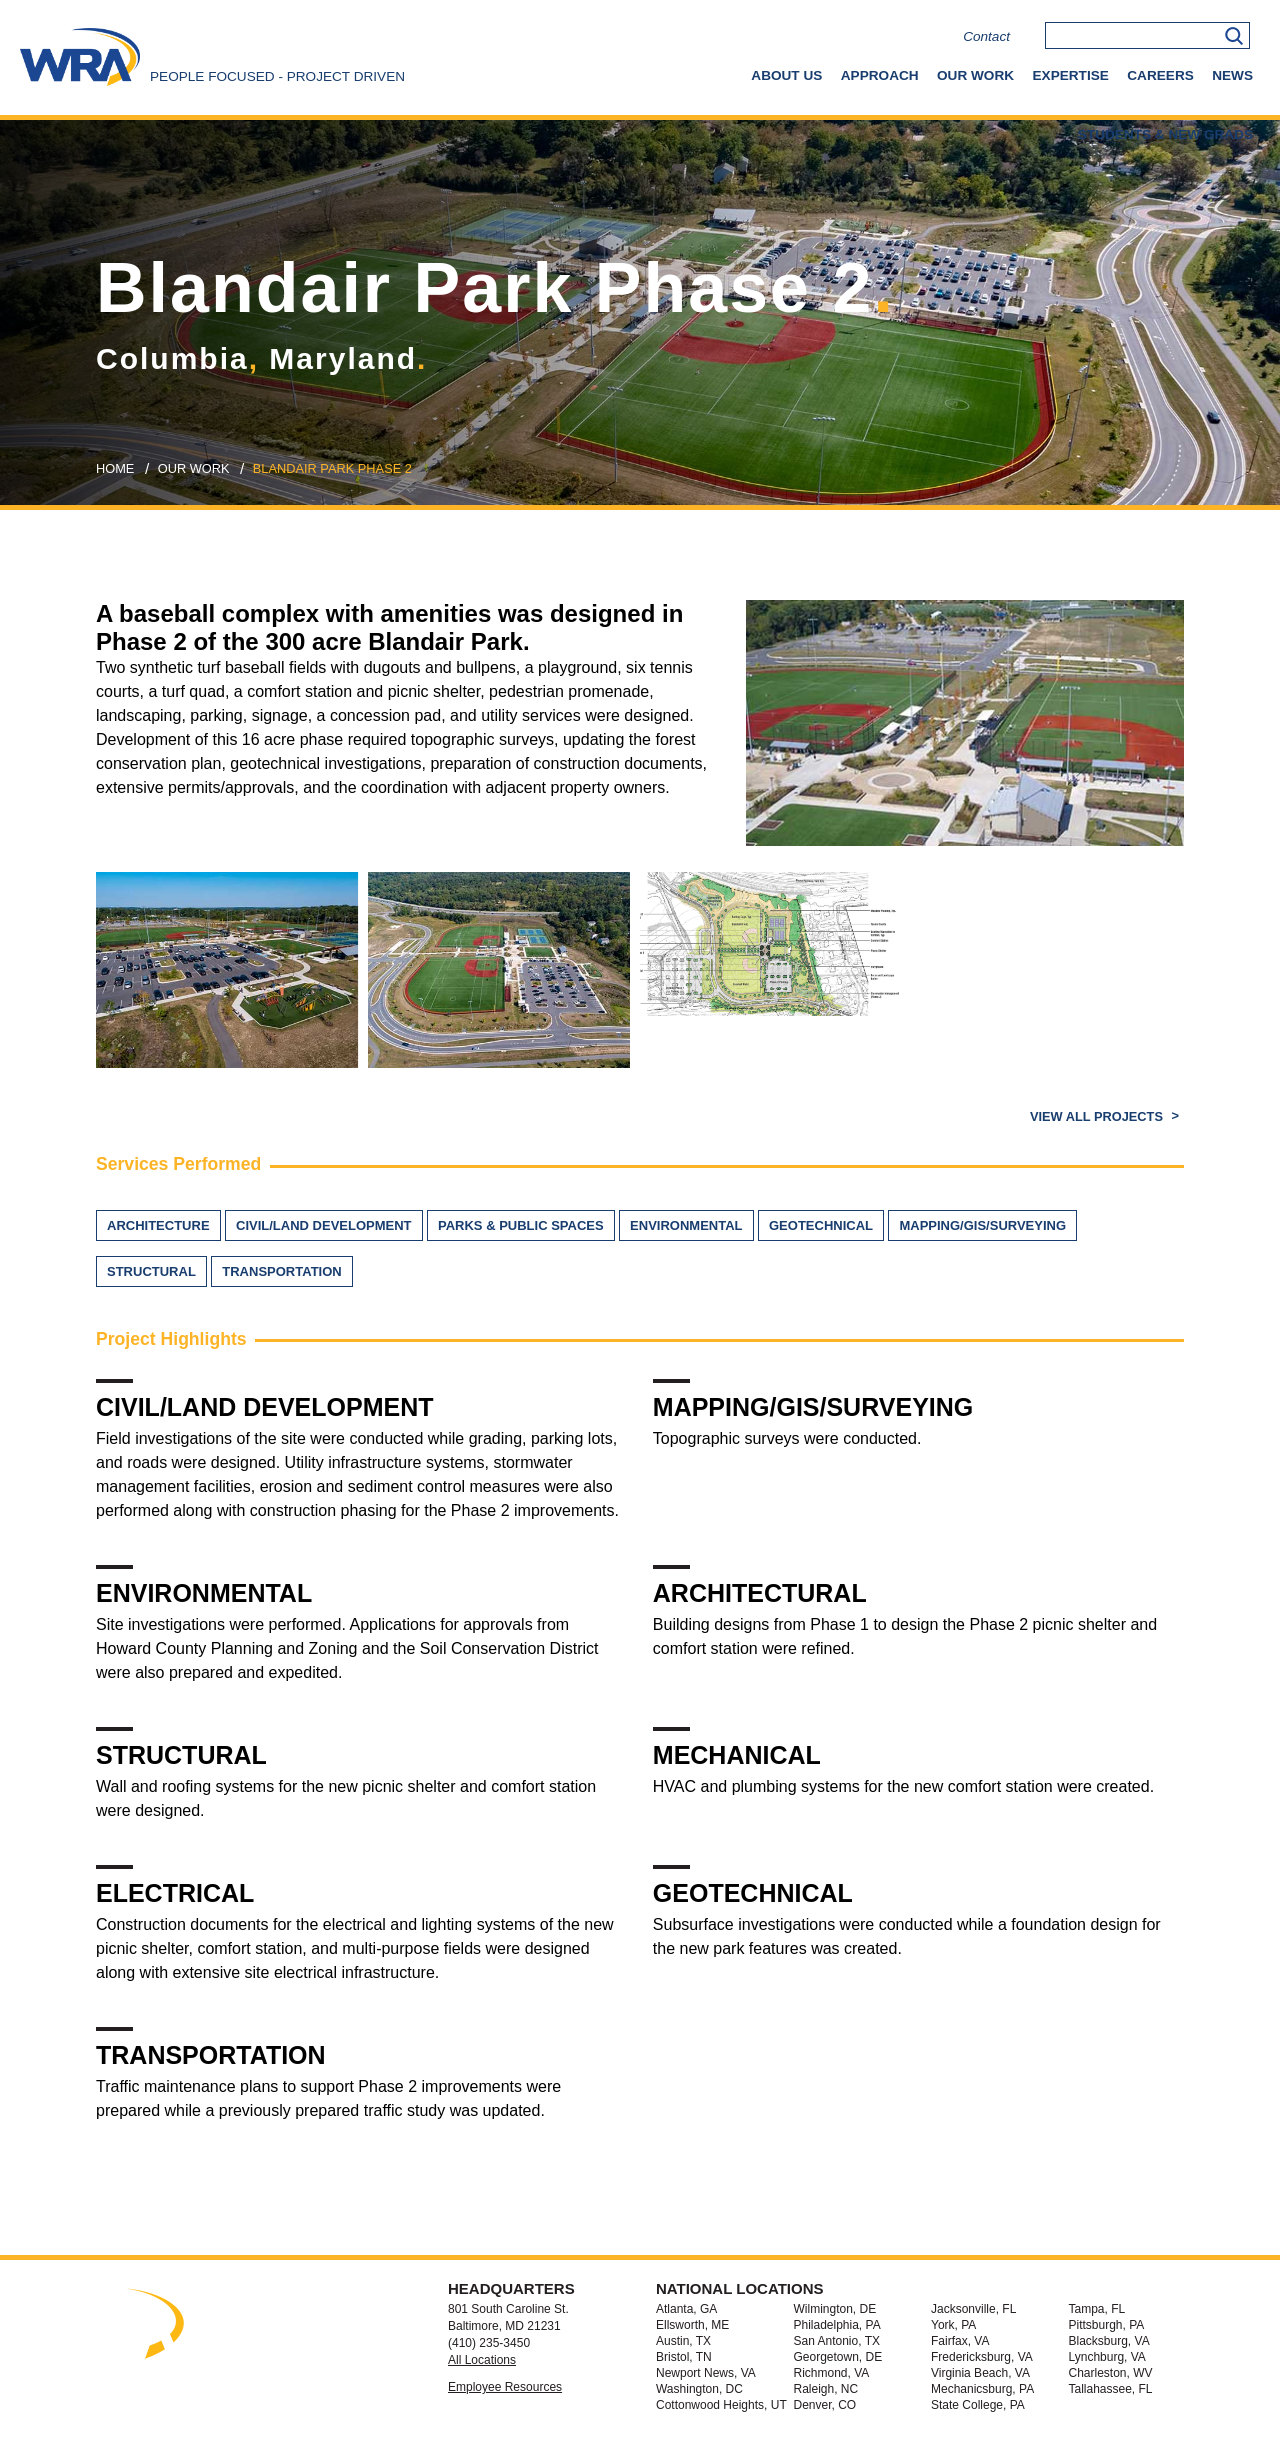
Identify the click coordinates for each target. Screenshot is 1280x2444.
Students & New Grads (1165, 134)
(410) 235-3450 (489, 2343)
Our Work (975, 75)
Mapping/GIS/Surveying (982, 1225)
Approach (880, 75)
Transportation (281, 1271)
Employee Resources (505, 2387)
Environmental (686, 1225)
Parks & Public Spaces (521, 1225)
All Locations (482, 2360)
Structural (151, 1271)
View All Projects (1098, 1116)
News (1232, 75)
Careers (1160, 75)
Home (115, 468)
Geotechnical (821, 1225)
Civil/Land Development (324, 1225)
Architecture (158, 1225)
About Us (786, 75)
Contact (986, 36)
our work (194, 468)
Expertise (1071, 75)
